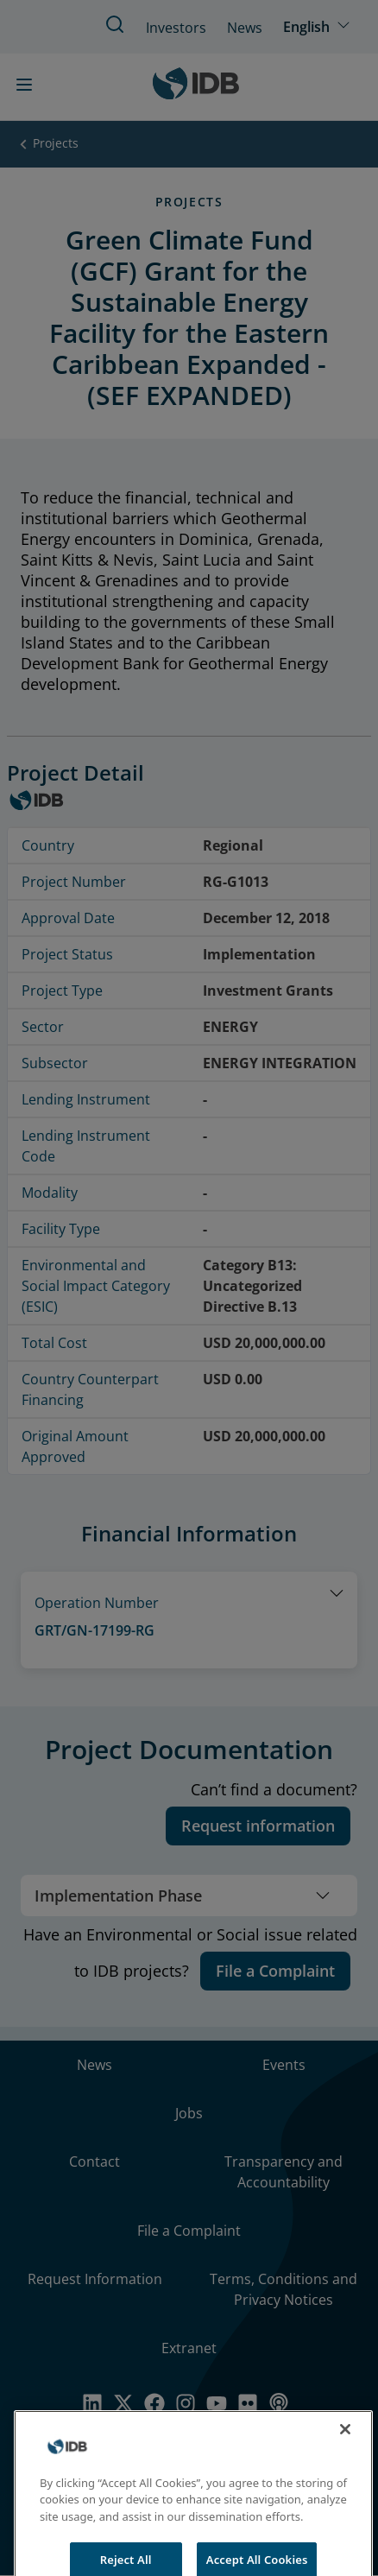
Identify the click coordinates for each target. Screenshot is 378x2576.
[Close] (345, 2446)
